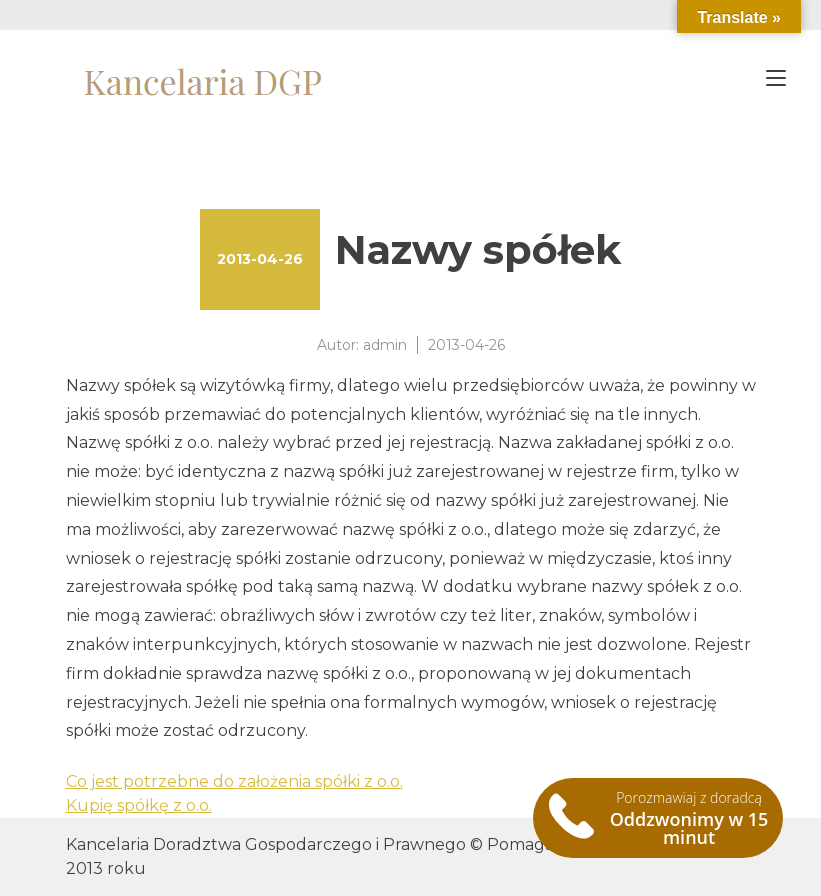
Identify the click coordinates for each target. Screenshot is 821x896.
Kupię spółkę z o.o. (139, 805)
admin (385, 345)
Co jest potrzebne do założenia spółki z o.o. (234, 781)
